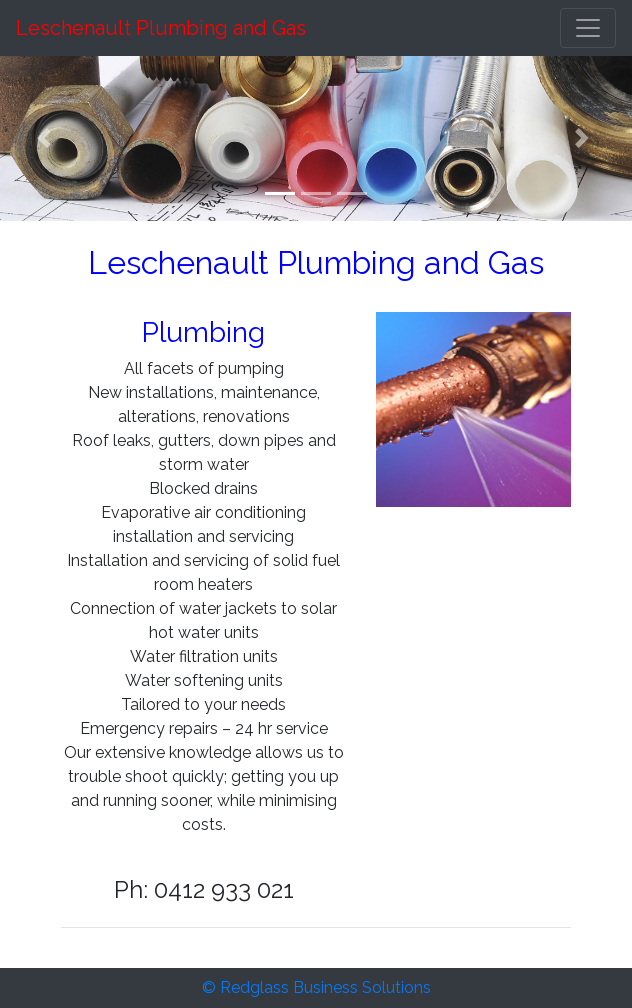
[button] (47, 138)
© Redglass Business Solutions (316, 987)
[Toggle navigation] (588, 28)
